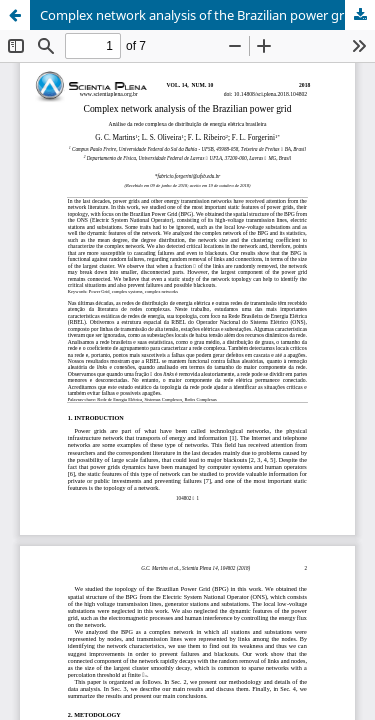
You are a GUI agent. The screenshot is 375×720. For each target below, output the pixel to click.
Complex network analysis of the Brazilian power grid (197, 15)
